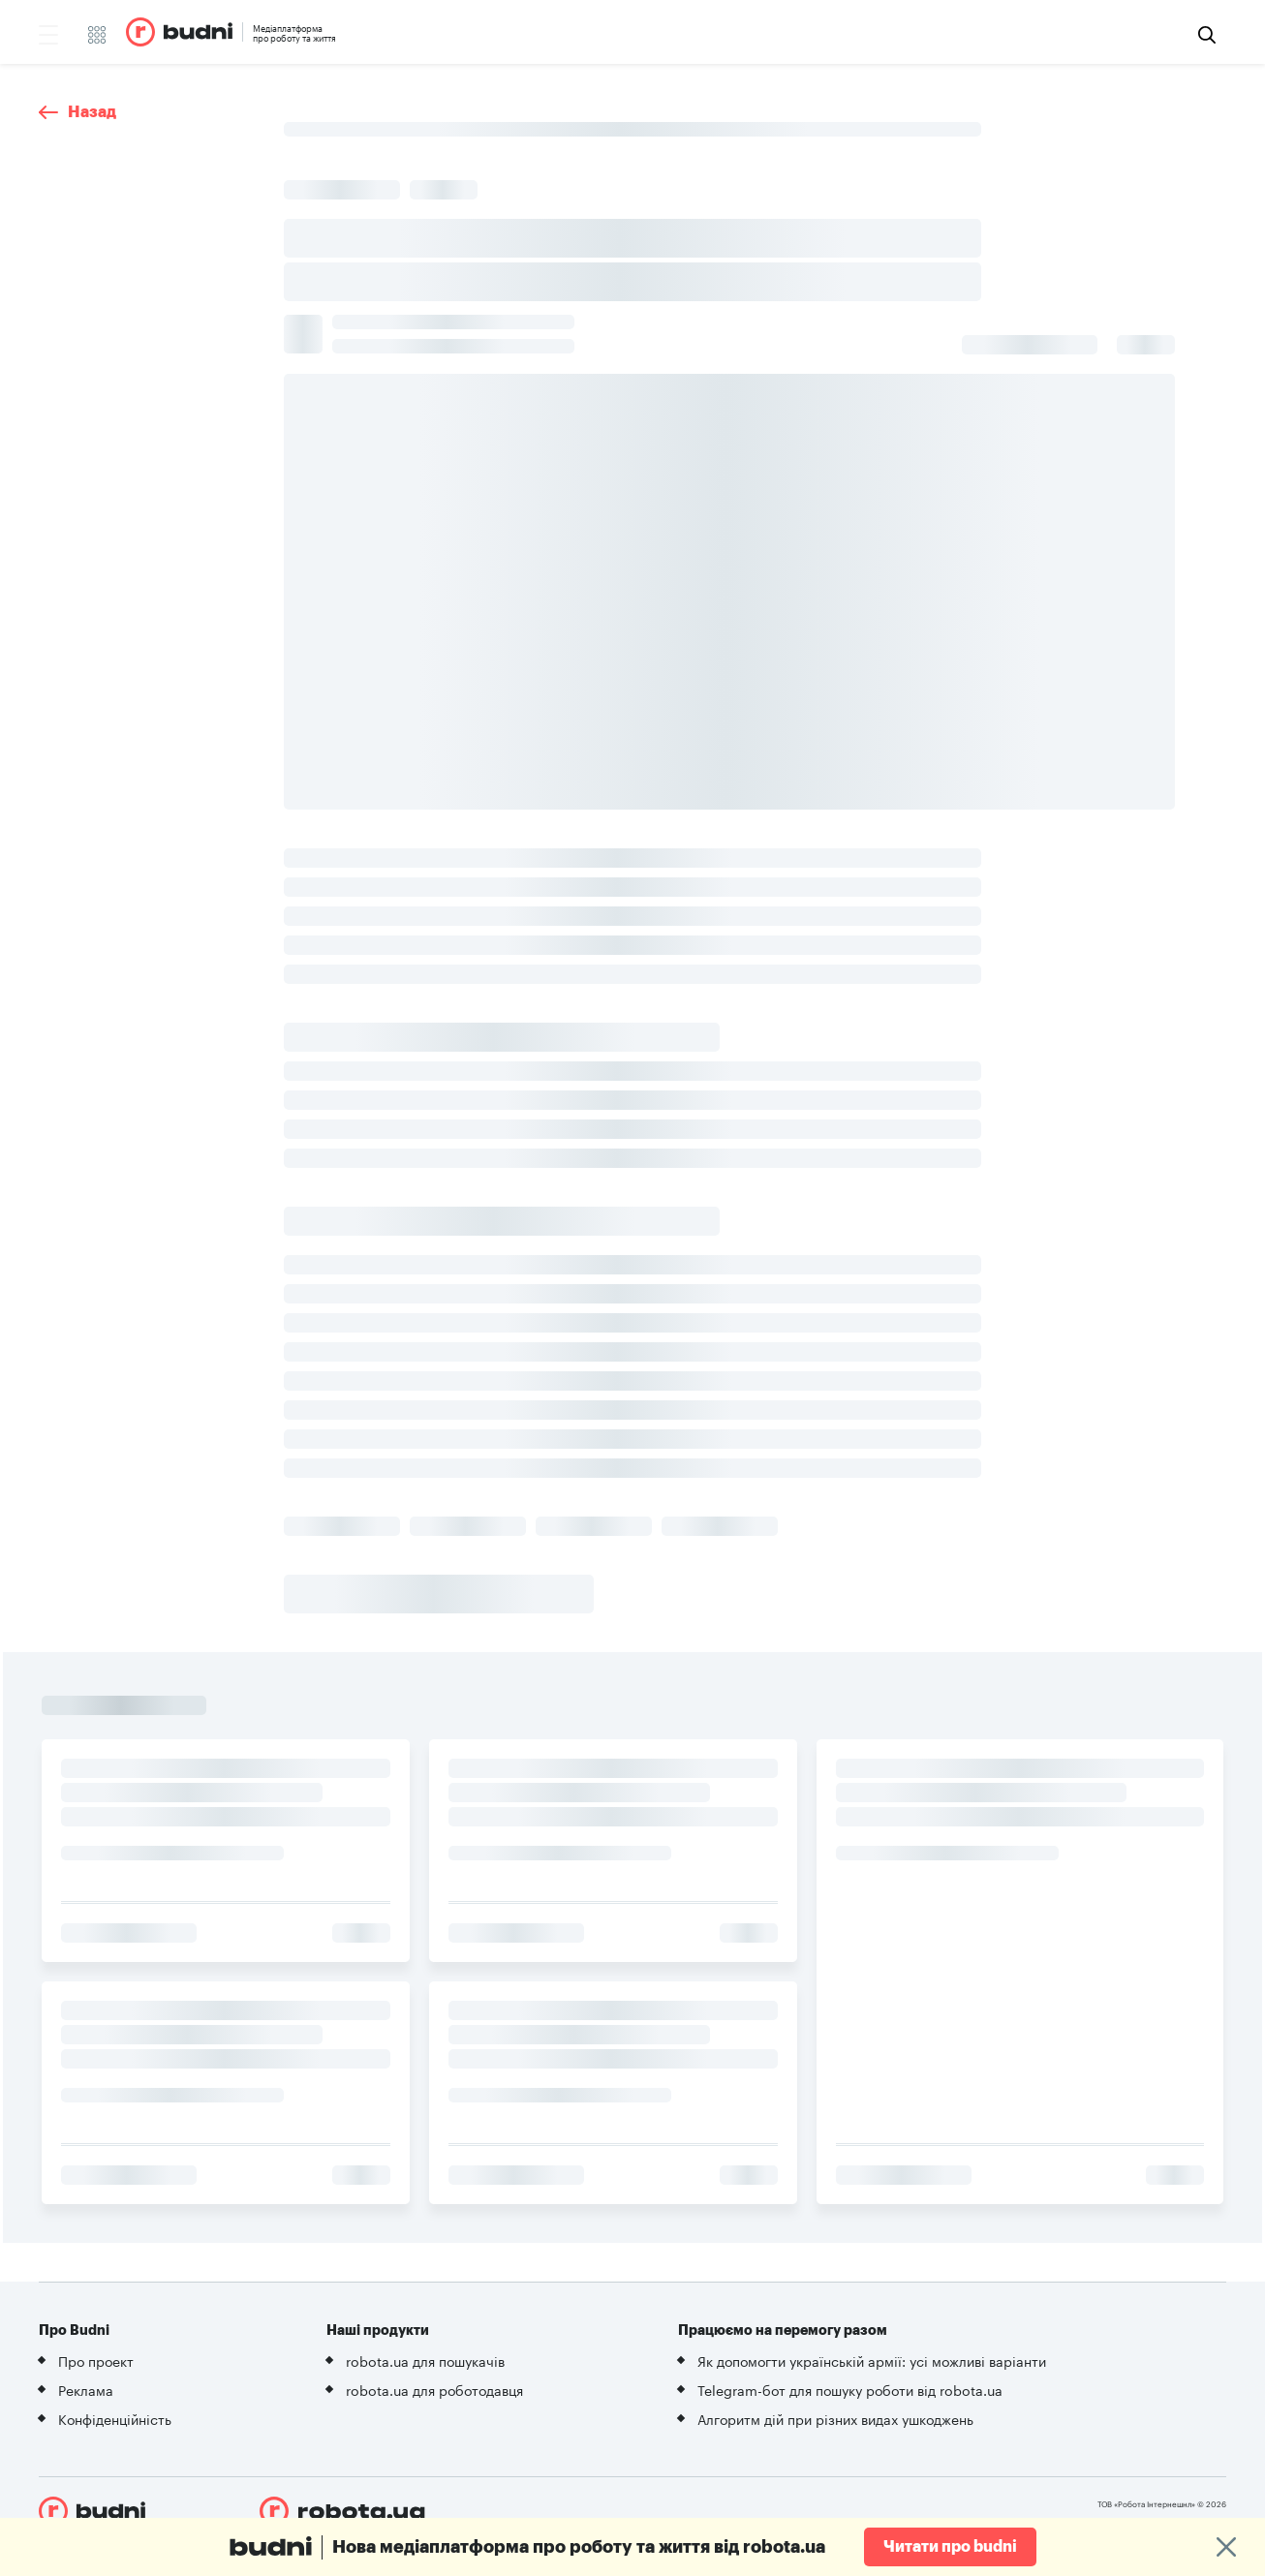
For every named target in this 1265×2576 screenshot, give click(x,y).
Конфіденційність (114, 2418)
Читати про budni (950, 2547)
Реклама (85, 2389)
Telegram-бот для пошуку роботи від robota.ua (850, 2389)
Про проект (96, 2360)
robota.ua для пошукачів (425, 2360)
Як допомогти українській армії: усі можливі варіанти (871, 2360)
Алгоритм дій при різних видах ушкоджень (835, 2418)
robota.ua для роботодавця (434, 2389)
